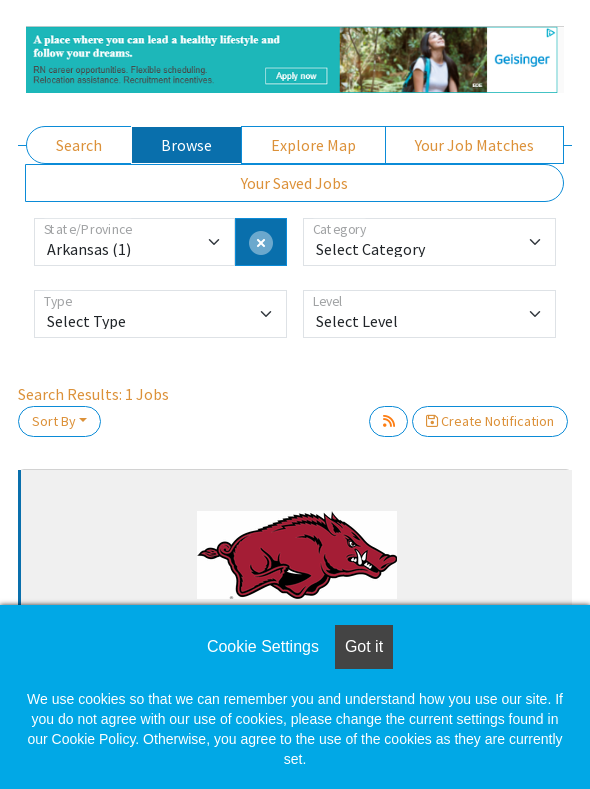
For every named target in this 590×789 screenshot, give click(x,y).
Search (79, 145)
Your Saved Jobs (294, 183)
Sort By (54, 421)
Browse (186, 145)
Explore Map (313, 145)
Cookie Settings (263, 646)
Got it (364, 646)
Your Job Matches (474, 145)
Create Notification (490, 421)
